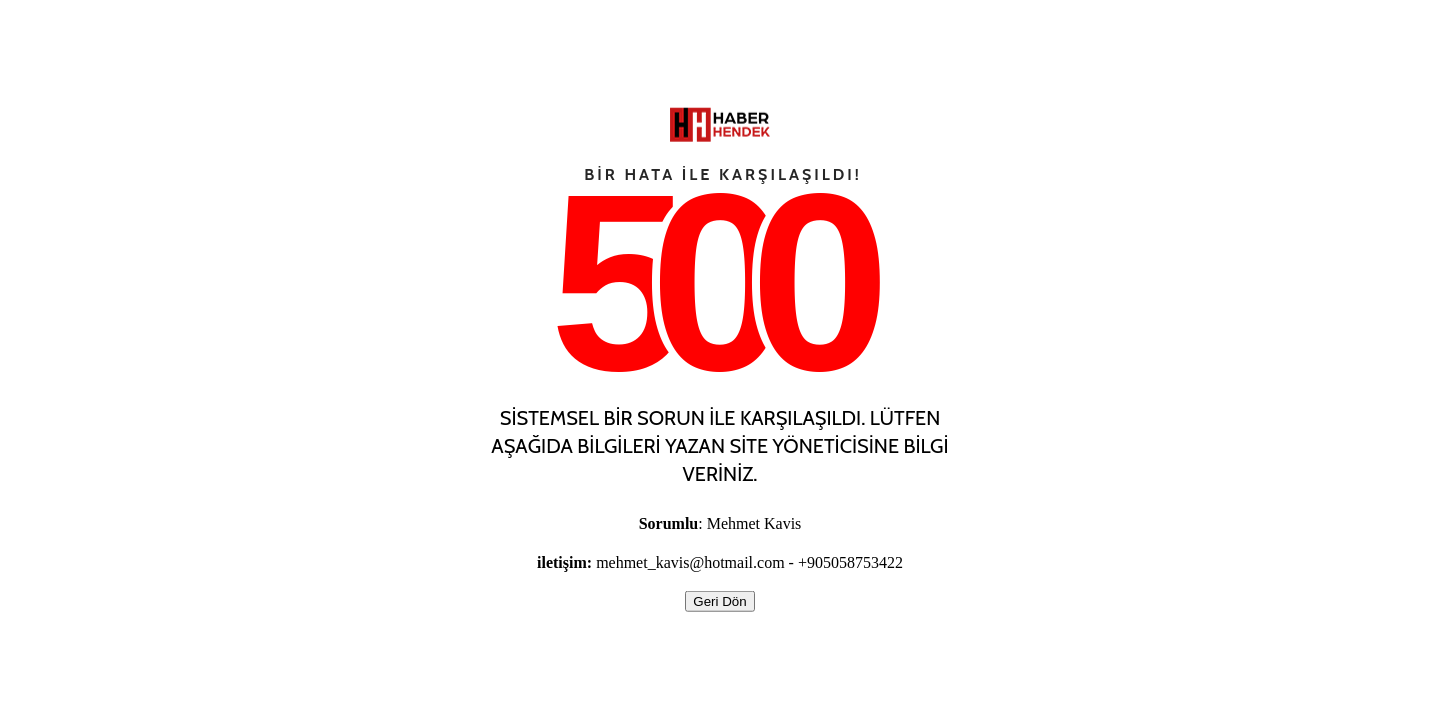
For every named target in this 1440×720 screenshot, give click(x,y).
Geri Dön (719, 601)
